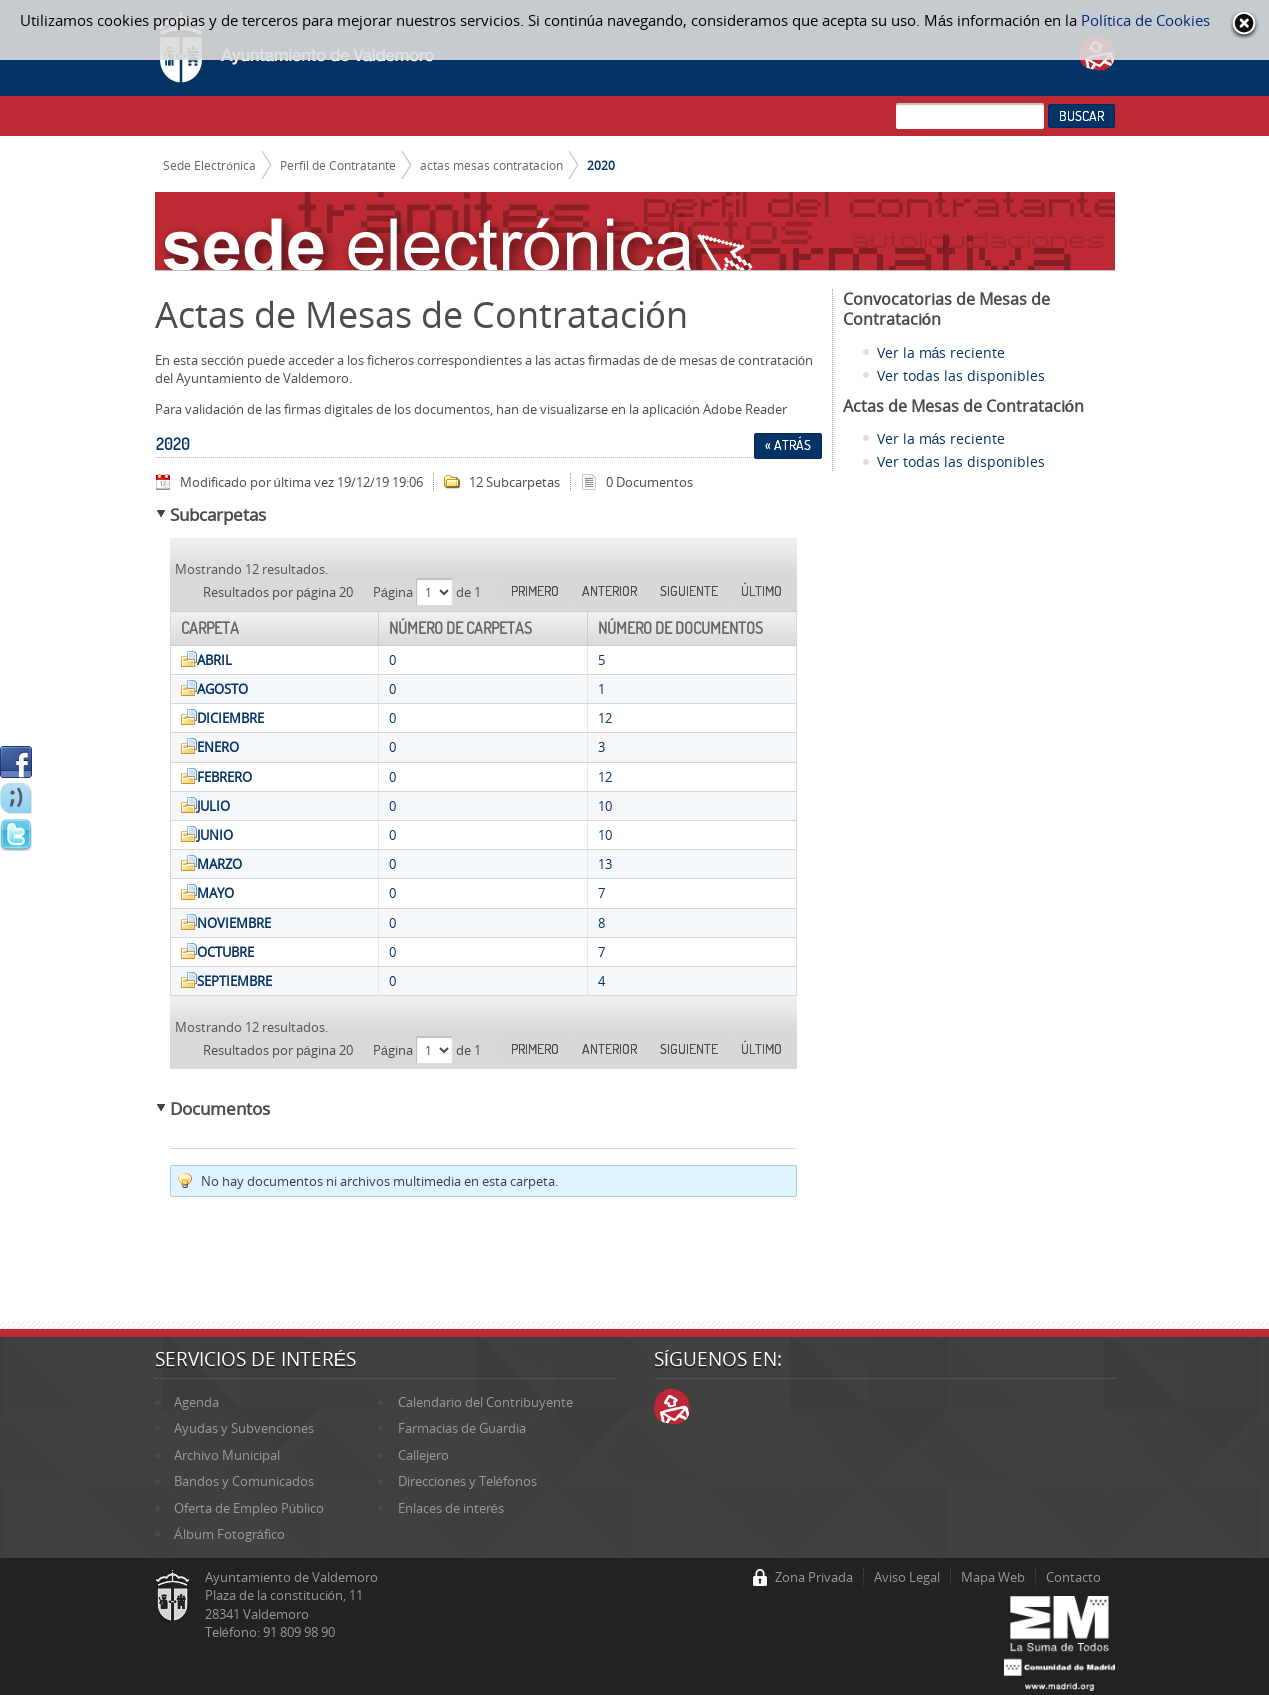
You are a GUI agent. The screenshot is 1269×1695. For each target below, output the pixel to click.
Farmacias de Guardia (462, 1428)
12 (605, 718)
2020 (601, 165)
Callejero (423, 1455)
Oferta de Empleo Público (249, 1508)
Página (394, 592)
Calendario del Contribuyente (485, 1402)
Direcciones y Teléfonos (467, 1481)
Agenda (196, 1402)
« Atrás (788, 445)
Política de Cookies (1145, 20)
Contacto (1073, 1577)
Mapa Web (993, 1577)
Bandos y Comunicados (244, 1481)
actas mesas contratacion (491, 165)
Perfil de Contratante (338, 165)
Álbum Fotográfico (229, 1534)
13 (605, 864)
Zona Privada (814, 1577)
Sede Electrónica (209, 165)
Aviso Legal (907, 1577)
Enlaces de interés (451, 1508)
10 (605, 806)
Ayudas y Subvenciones (244, 1428)
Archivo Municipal (227, 1455)
